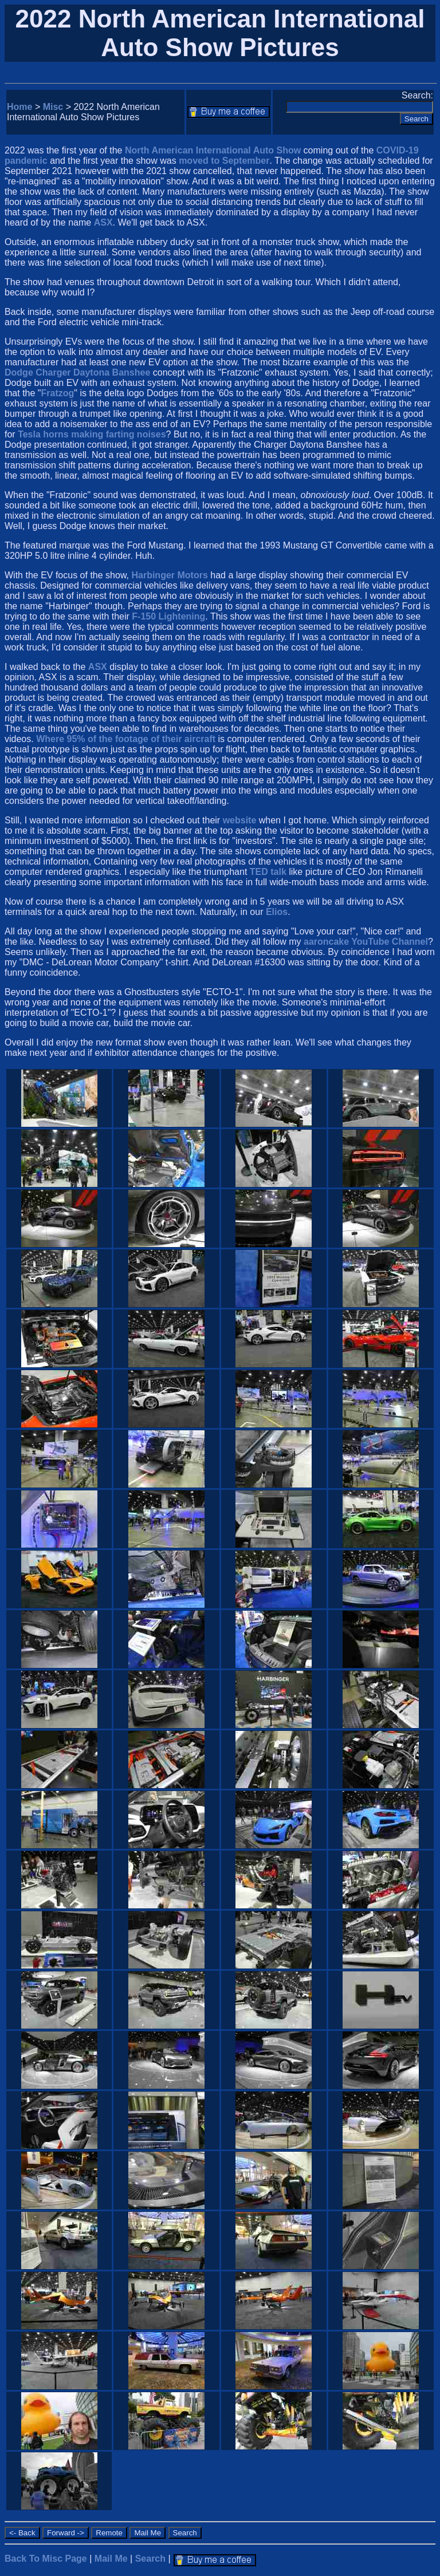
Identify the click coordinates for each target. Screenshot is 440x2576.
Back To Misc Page (46, 2558)
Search (150, 2558)
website (240, 820)
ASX (103, 222)
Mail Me (111, 2558)
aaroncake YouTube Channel (366, 941)
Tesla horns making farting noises (92, 434)
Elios (277, 912)
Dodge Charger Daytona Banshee (77, 372)
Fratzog (57, 393)
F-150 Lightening (168, 616)
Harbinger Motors (169, 575)
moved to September (224, 160)
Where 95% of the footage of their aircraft (125, 739)
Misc (53, 107)
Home (19, 107)
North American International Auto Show (213, 150)
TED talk (268, 872)
